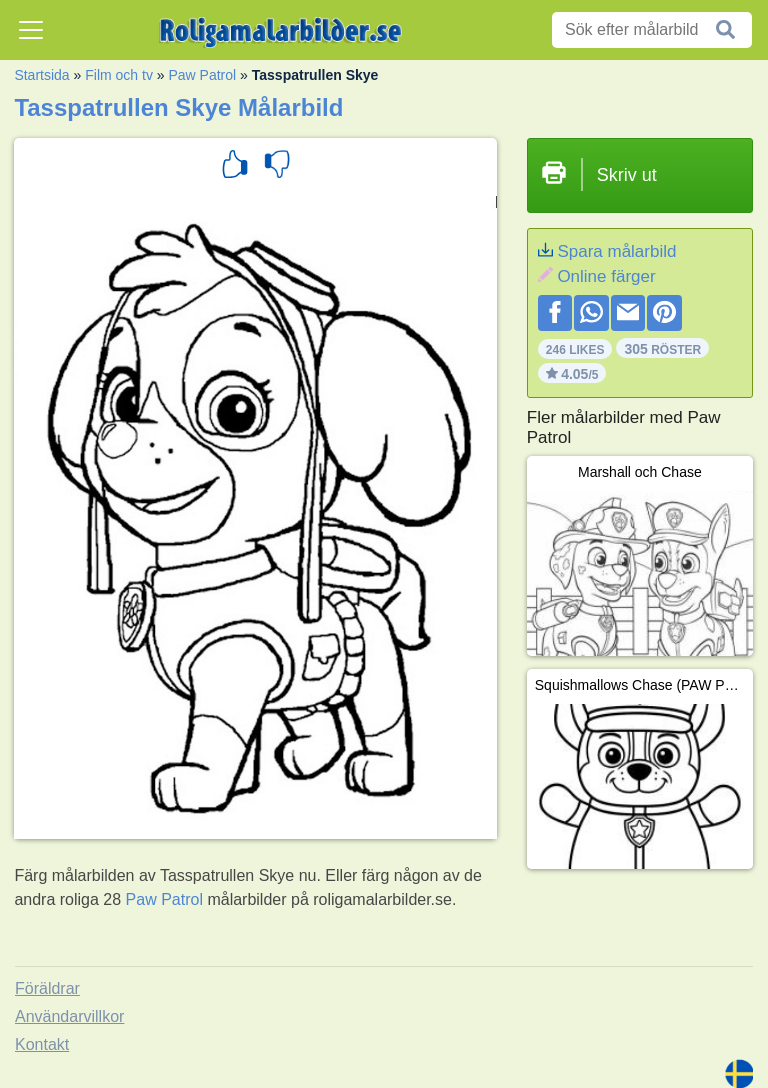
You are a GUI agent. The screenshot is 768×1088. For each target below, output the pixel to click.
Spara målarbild (616, 251)
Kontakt (42, 1044)
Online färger (606, 276)
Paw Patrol (202, 75)
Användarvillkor (69, 1016)
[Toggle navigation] (31, 30)
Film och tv (119, 75)
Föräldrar (47, 988)
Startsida (41, 75)
